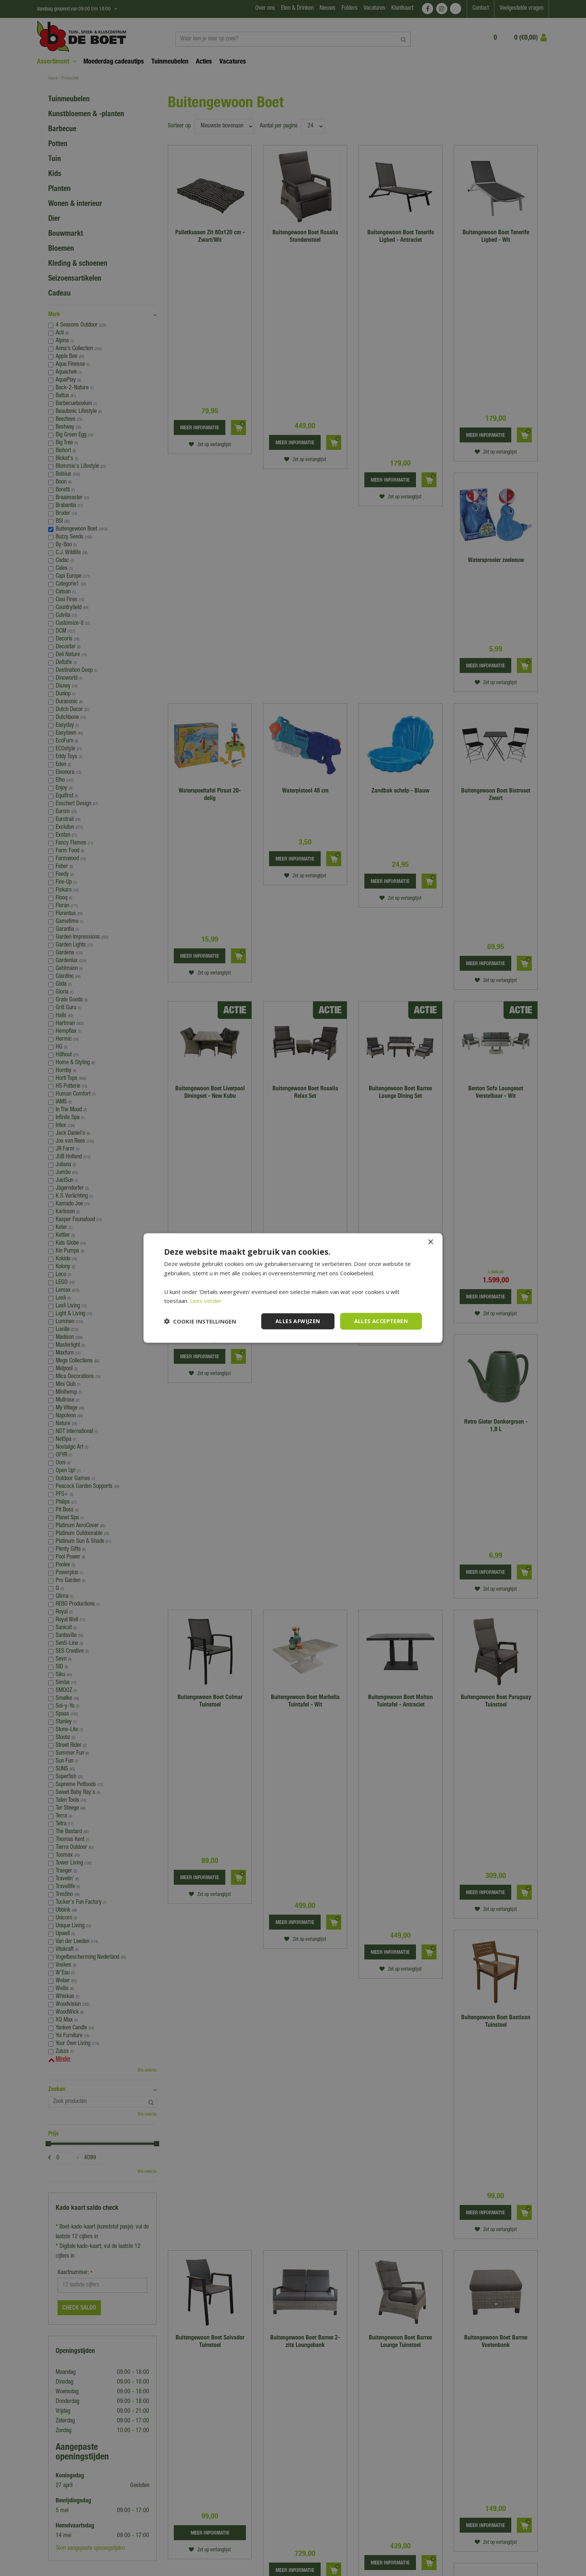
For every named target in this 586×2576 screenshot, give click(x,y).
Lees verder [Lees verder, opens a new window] (206, 1300)
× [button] (430, 1242)
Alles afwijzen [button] (297, 1321)
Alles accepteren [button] (381, 1321)
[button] (200, 1321)
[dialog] (293, 1288)
